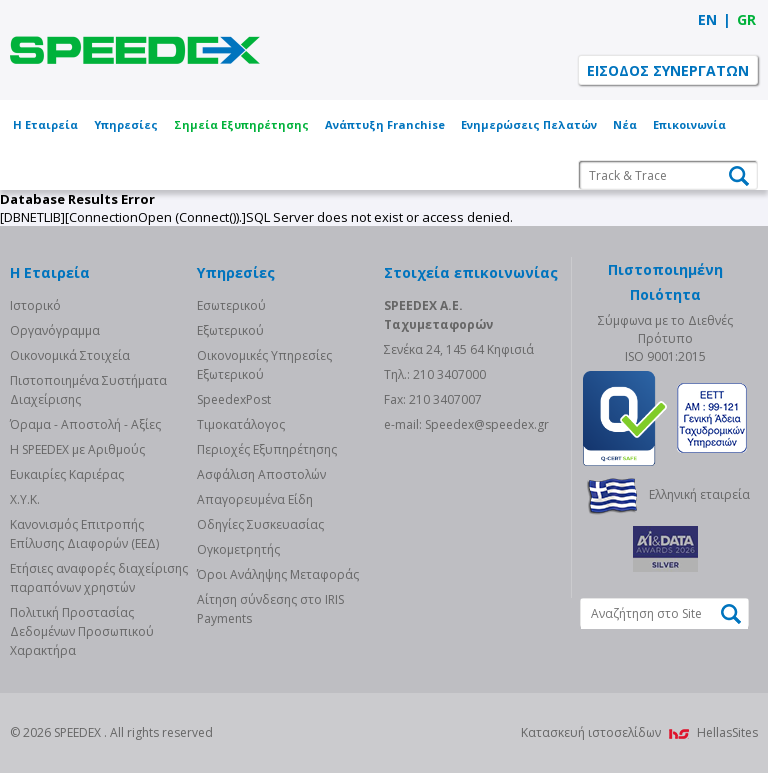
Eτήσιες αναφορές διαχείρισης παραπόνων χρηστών (99, 578)
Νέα (625, 124)
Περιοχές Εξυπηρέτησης (267, 449)
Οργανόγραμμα (55, 330)
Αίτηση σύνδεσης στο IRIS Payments (270, 609)
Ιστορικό (35, 305)
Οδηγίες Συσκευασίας (260, 524)
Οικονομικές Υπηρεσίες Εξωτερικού (264, 365)
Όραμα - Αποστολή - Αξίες (85, 424)
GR (746, 19)
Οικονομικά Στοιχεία (70, 355)
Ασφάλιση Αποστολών (261, 474)
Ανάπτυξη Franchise (385, 124)
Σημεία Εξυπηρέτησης (241, 124)
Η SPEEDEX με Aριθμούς (77, 449)
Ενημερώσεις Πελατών (529, 124)
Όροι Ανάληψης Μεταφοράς (278, 574)
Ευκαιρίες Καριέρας (67, 474)
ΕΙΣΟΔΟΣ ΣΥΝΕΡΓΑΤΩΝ (668, 70)
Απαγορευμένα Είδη (255, 499)
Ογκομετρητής (238, 549)
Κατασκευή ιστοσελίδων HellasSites (639, 732)
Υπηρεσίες (126, 124)
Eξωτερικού (230, 330)
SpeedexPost (234, 399)
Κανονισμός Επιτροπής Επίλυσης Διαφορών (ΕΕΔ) (84, 534)
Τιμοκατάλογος (241, 424)
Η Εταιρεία (45, 124)
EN (707, 19)
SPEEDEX (135, 50)
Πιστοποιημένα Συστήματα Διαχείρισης (88, 390)
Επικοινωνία (689, 124)
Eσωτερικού (231, 305)
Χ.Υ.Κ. (25, 499)
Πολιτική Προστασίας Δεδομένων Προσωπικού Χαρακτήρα (82, 631)
